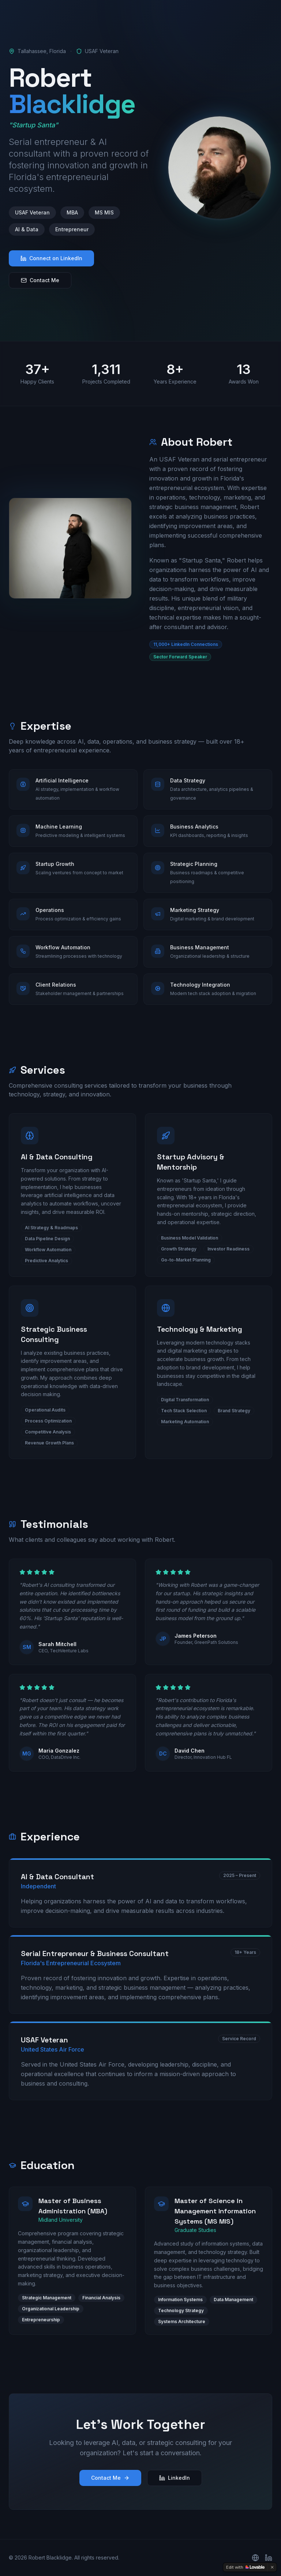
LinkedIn (174, 2478)
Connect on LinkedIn (51, 258)
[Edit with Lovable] (245, 2567)
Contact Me (40, 280)
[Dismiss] (272, 2567)
